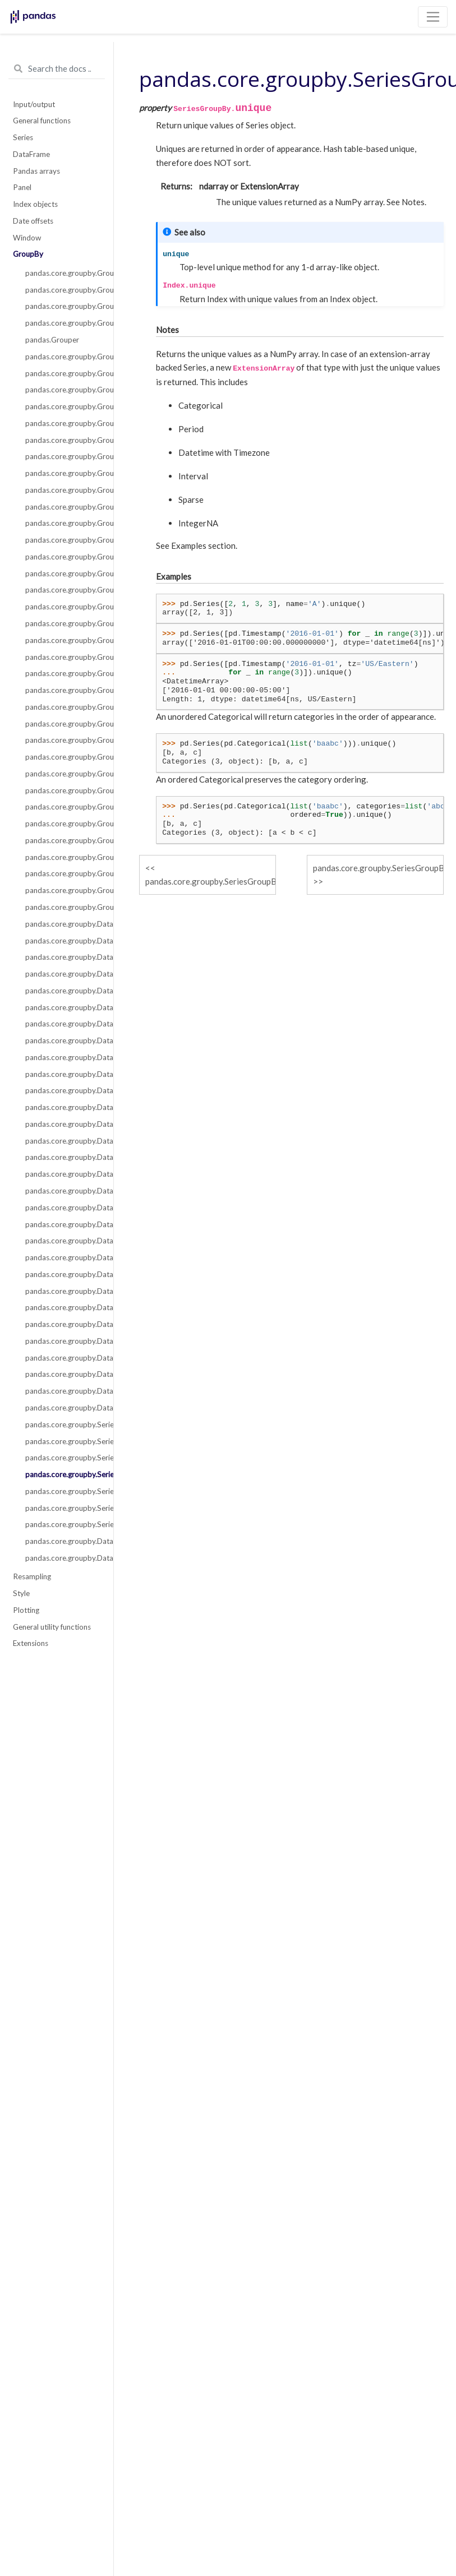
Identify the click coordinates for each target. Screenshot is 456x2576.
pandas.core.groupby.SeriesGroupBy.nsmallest (63, 1441)
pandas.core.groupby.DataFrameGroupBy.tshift (63, 1407)
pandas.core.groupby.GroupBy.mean (63, 673)
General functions (42, 120)
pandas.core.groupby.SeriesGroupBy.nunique (63, 1457)
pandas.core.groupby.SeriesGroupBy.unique (63, 1474)
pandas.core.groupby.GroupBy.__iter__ (63, 273)
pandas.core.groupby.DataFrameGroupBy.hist (63, 1173)
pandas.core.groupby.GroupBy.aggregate (63, 389)
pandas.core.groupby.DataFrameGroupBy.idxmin (63, 1207)
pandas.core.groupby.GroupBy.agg (63, 373)
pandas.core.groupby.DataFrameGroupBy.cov (63, 1007)
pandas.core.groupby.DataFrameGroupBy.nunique (63, 1240)
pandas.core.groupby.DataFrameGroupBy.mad (63, 1224)
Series (23, 137)
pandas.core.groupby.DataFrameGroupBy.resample (63, 1324)
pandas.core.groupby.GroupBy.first (63, 606)
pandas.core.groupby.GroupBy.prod (63, 773)
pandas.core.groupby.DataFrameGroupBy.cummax (63, 1023)
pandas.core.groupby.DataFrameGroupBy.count (63, 990)
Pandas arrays (36, 171)
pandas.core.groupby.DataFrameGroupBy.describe (63, 1090)
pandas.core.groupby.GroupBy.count (63, 489)
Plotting (26, 1610)
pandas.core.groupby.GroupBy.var (63, 890)
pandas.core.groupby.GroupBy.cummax (63, 523)
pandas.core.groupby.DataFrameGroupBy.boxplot (63, 1557)
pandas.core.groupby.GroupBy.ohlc (63, 756)
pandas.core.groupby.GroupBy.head (63, 623)
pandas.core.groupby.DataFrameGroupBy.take (63, 1390)
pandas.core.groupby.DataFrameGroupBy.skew (63, 1374)
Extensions (30, 1643)
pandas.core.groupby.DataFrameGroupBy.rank (63, 1307)
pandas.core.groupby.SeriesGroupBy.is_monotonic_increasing (63, 1508)
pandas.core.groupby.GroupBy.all (63, 440)
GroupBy (28, 253)
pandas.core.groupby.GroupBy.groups (63, 289)
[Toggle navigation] (433, 16)
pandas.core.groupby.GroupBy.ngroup (63, 723)
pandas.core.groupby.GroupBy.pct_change (63, 806)
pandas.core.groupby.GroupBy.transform (63, 406)
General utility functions (52, 1626)
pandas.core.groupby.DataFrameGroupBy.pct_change (63, 1257)
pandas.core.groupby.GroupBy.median (63, 690)
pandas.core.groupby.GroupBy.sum (63, 873)
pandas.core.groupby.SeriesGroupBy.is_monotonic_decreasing (63, 1524)
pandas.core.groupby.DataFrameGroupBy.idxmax (63, 1190)
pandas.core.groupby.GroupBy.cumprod (63, 556)
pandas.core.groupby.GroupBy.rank (63, 790)
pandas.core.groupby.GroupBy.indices (63, 306)
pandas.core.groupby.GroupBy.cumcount (63, 506)
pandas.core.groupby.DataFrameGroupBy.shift (63, 1340)
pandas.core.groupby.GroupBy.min (63, 706)
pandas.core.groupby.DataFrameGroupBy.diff (63, 1107)
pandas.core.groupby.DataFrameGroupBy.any (63, 940)
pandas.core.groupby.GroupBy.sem (63, 840)
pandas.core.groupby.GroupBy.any (63, 456)
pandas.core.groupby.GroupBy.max (63, 657)
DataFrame (31, 154)
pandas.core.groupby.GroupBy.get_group (63, 322)
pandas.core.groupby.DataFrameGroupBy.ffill (63, 1124)
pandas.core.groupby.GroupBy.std (63, 857)
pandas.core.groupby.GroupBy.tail (63, 907)
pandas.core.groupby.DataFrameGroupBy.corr (63, 973)
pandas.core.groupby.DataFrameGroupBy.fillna (63, 1140)
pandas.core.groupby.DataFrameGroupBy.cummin (63, 1040)
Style (21, 1593)
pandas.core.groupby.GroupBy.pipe (63, 423)
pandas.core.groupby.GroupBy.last (63, 640)
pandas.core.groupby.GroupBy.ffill (63, 589)
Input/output (34, 104)
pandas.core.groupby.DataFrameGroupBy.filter (63, 1157)
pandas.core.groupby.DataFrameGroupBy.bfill (63, 956)
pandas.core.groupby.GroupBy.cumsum (63, 573)
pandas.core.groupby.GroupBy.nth (63, 740)
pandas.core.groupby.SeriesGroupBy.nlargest (63, 1424)
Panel (22, 187)
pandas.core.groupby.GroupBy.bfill (63, 473)
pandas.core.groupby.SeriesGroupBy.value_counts (63, 1491)
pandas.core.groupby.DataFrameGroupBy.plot (63, 1274)
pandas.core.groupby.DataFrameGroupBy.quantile (63, 1291)
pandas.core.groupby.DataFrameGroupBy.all (63, 923)
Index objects (35, 204)
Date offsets (33, 220)
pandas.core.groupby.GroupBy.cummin (63, 539)
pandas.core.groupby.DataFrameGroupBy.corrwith (63, 1541)
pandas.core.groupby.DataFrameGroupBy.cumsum (63, 1074)
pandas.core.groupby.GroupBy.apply (63, 356)
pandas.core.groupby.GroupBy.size (63, 823)
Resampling (32, 1576)
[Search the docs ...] (56, 69)
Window (27, 237)
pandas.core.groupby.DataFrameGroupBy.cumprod (63, 1057)
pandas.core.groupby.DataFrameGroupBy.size (63, 1357)
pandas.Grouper (52, 339)
